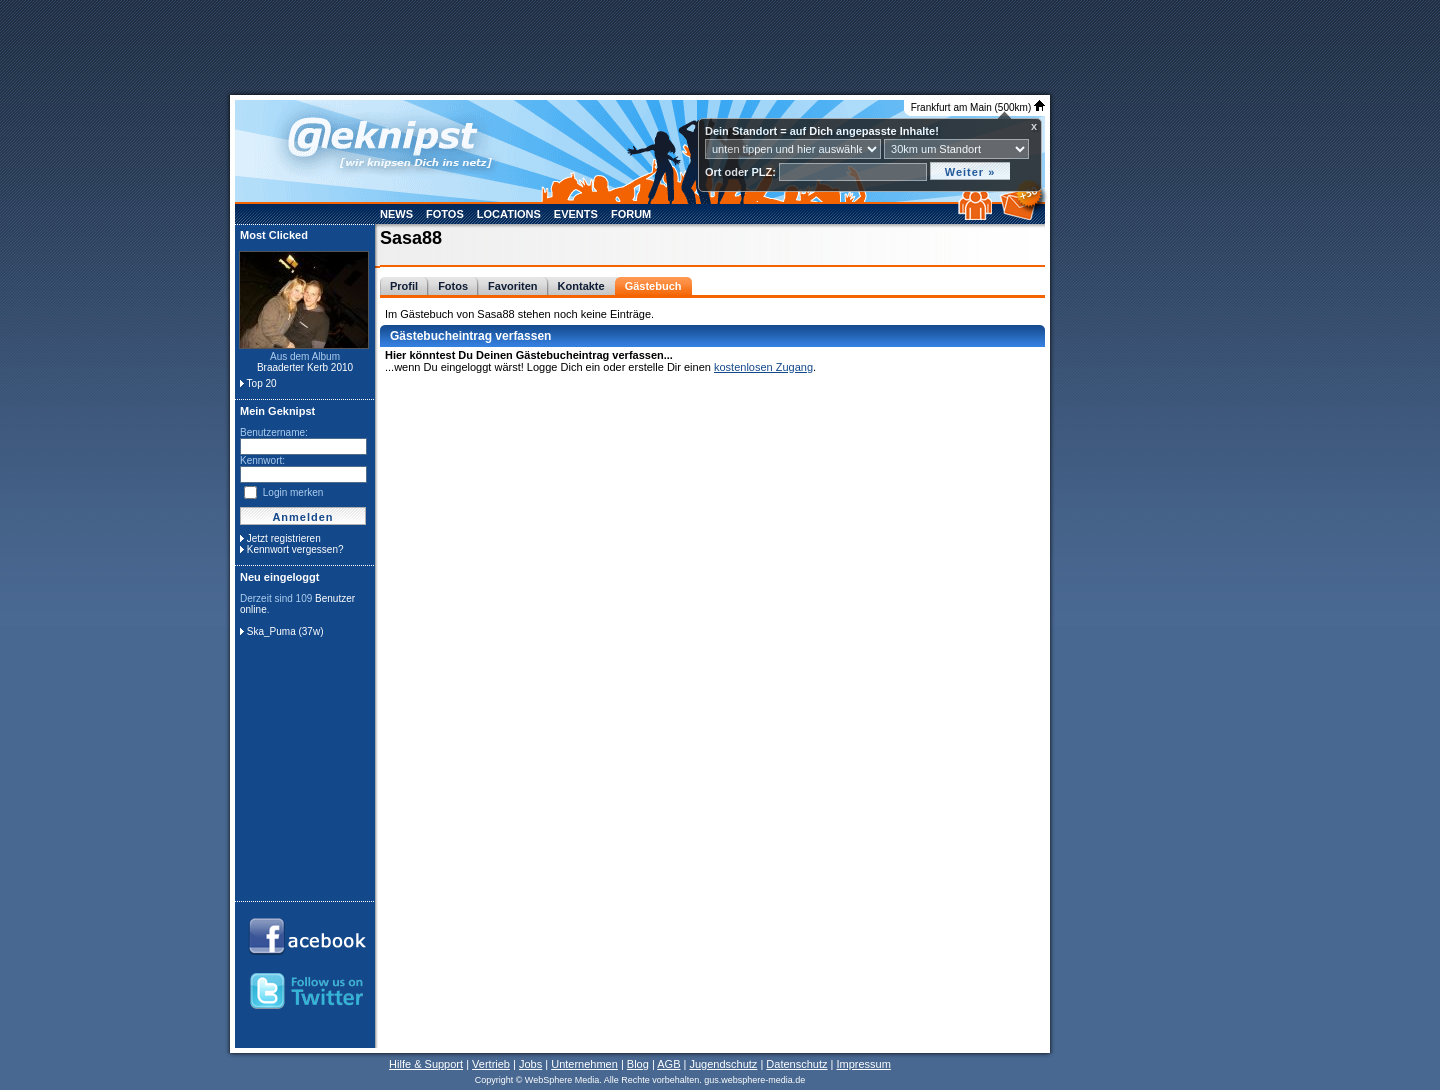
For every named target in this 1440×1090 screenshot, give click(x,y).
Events (576, 214)
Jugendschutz (723, 1064)
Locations (509, 214)
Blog (638, 1064)
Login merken (293, 492)
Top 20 (262, 383)
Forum (631, 214)
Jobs (530, 1064)
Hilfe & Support (426, 1064)
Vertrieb (491, 1064)
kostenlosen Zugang (763, 367)
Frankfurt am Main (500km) (978, 107)
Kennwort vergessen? (295, 549)
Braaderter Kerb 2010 (305, 367)
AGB (668, 1064)
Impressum (863, 1064)
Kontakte (581, 286)
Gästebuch (653, 286)
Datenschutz (796, 1064)
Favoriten (513, 286)
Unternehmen (584, 1064)
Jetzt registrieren (284, 538)
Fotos (445, 214)
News (396, 214)
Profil (404, 286)
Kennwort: (262, 460)
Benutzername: (274, 432)
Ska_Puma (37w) (285, 631)
